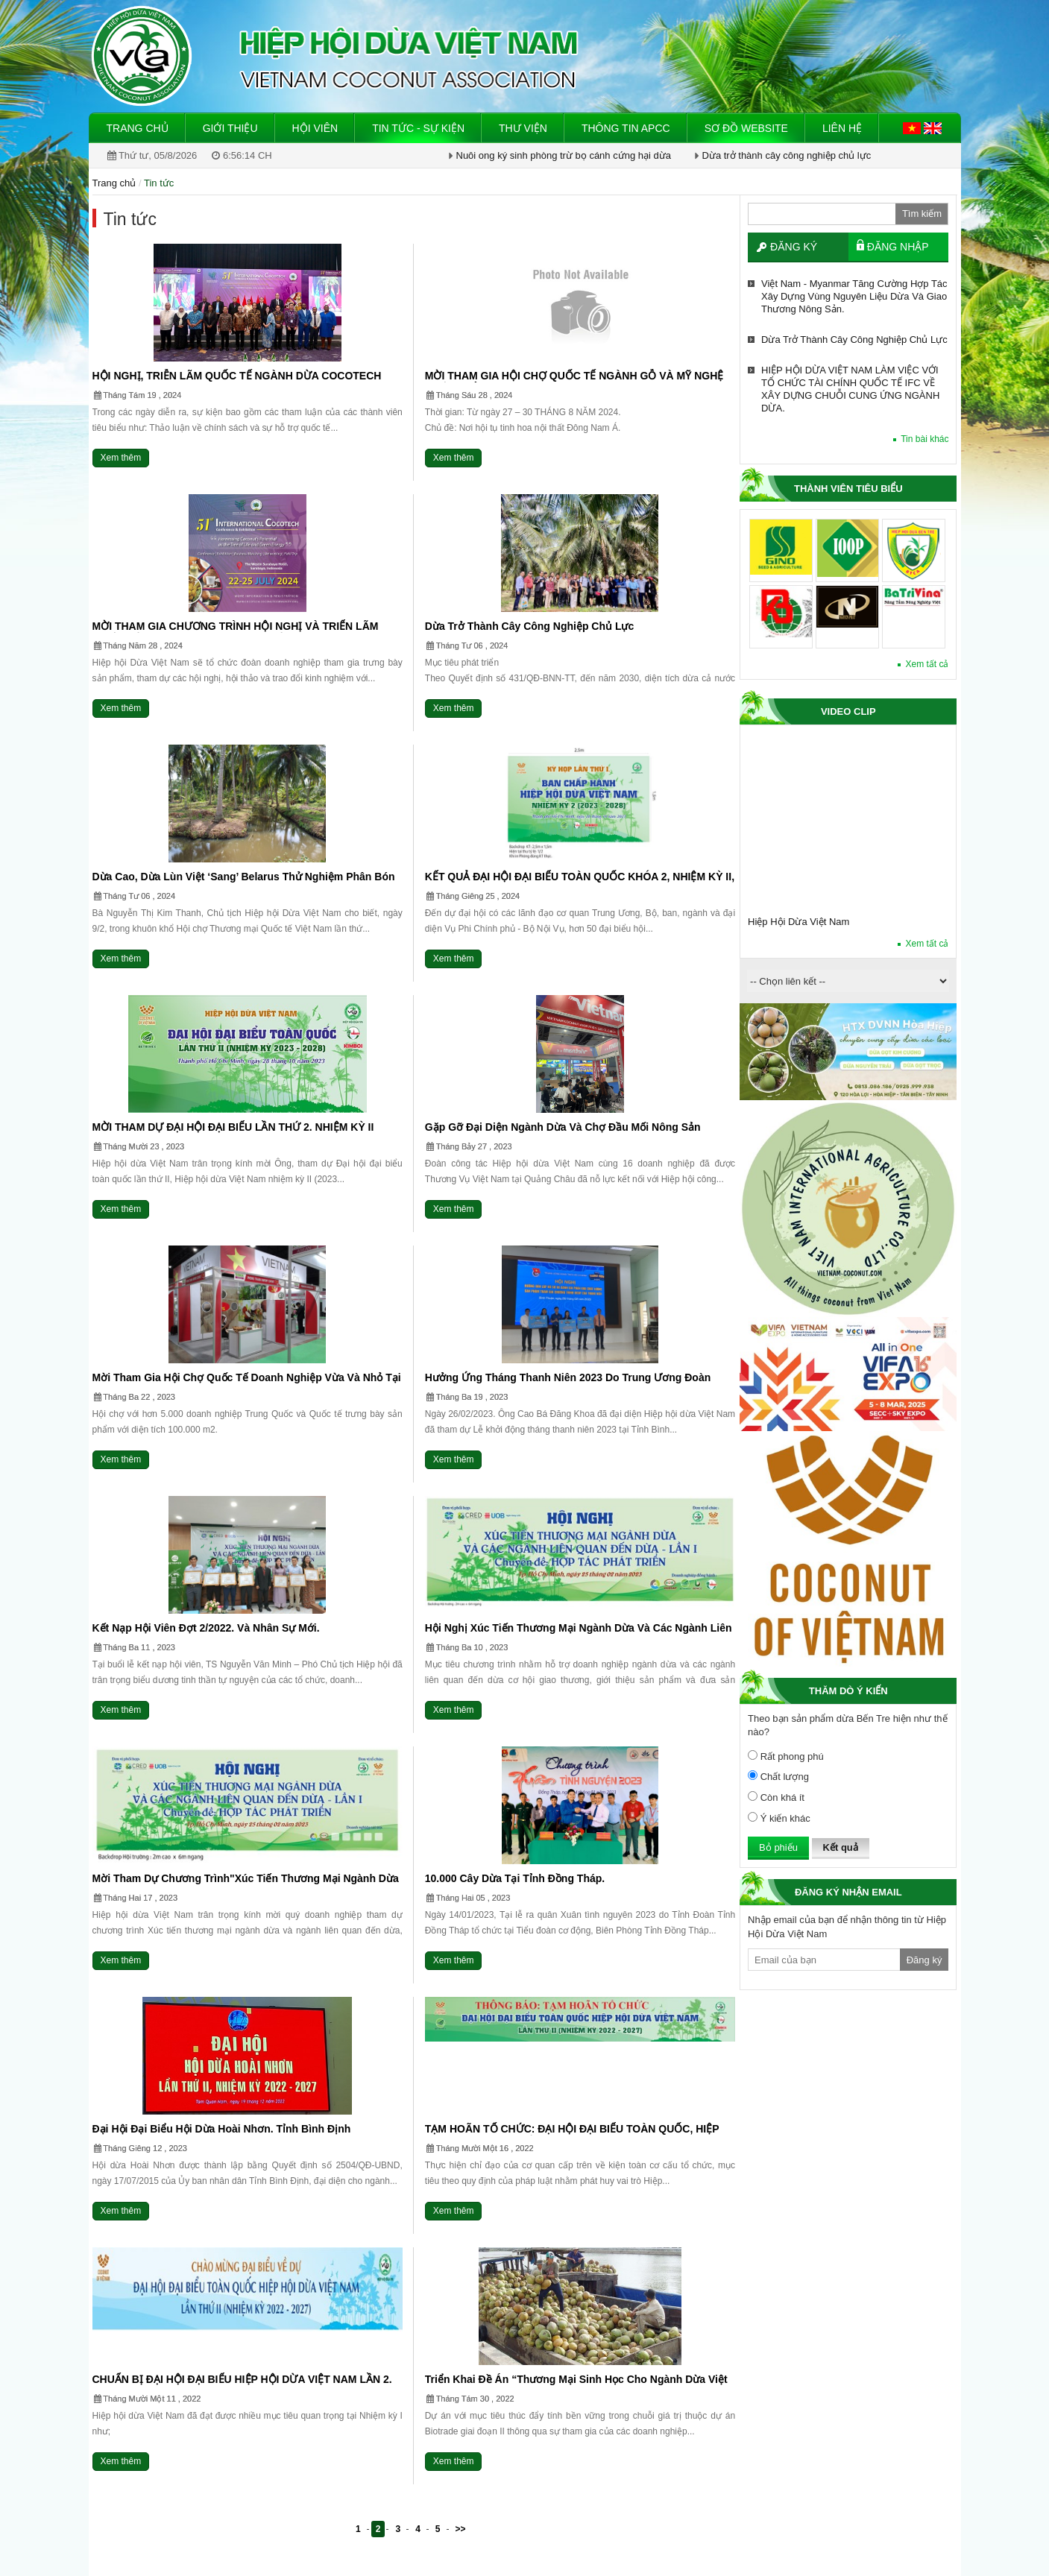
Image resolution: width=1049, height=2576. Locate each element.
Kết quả (840, 1847)
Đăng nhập (898, 247)
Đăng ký (793, 247)
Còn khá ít (776, 1797)
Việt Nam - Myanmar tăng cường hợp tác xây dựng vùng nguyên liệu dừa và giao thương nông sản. (854, 296)
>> (461, 2529)
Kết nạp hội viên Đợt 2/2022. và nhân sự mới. (206, 1628)
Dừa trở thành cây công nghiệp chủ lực (787, 155)
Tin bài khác (924, 439)
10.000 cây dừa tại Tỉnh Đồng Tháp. (515, 1878)
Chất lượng (778, 1776)
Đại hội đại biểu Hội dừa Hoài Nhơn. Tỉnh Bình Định (221, 2129)
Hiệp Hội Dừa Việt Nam (798, 921)
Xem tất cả (926, 664)
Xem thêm (121, 457)
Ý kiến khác (779, 1818)
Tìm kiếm (922, 213)
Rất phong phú (786, 1756)
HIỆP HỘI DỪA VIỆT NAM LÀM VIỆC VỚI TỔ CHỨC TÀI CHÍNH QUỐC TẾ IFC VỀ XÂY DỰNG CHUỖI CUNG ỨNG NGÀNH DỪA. (850, 389)
